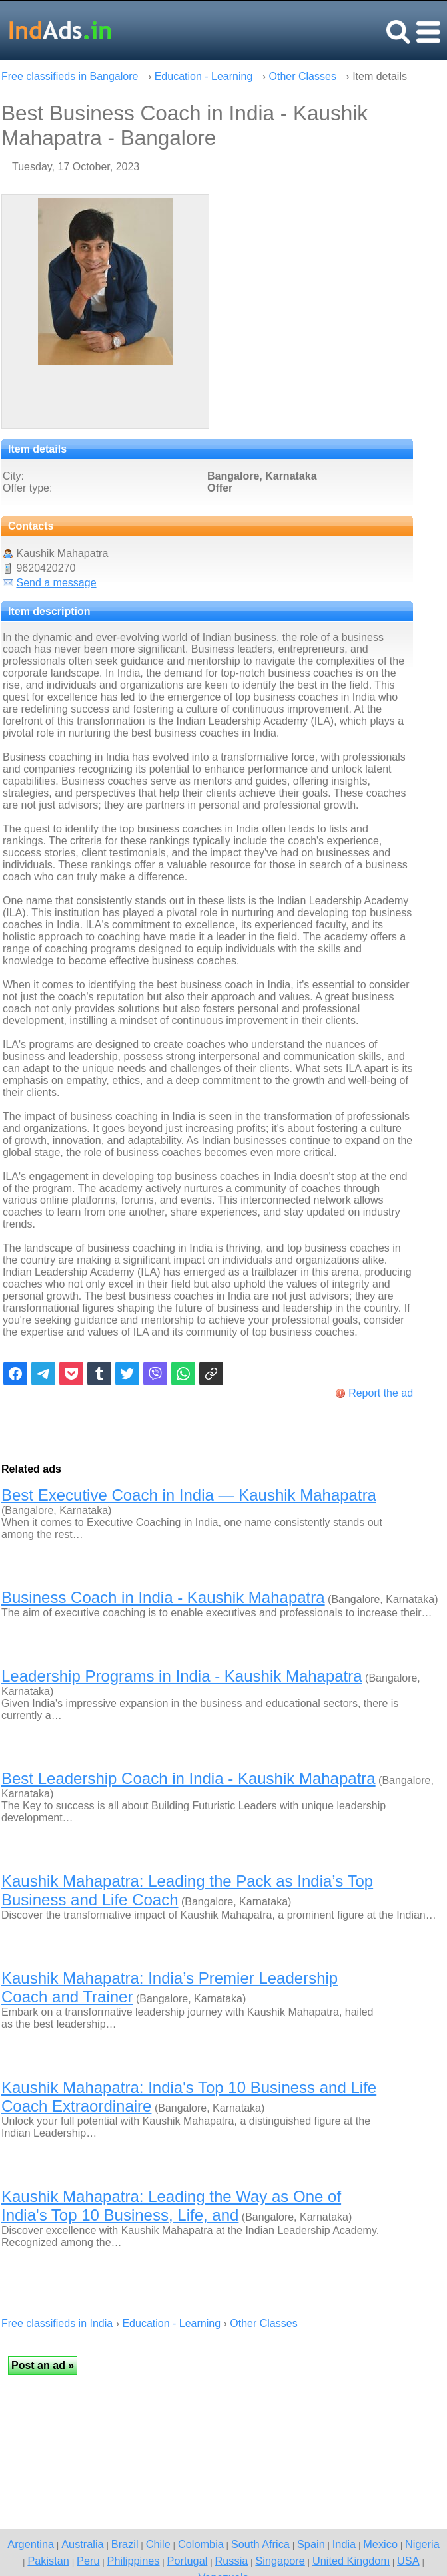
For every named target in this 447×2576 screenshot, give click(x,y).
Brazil (125, 2544)
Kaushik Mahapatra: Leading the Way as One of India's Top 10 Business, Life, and (171, 2205)
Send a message (56, 582)
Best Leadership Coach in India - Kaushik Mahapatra (188, 1778)
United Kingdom (351, 2561)
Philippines (133, 2561)
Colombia (201, 2544)
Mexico (380, 2544)
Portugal (187, 2561)
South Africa (260, 2544)
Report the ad (380, 1393)
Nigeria (422, 2544)
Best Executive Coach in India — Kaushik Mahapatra (188, 1495)
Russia (231, 2561)
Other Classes (302, 76)
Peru (88, 2561)
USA (408, 2561)
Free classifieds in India (57, 2323)
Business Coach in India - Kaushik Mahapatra (163, 1597)
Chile (158, 2544)
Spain (311, 2544)
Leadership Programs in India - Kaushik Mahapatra (181, 1676)
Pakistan (48, 2561)
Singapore (279, 2561)
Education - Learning (204, 76)
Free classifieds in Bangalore (69, 76)
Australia (82, 2544)
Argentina (30, 2544)
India (344, 2544)
